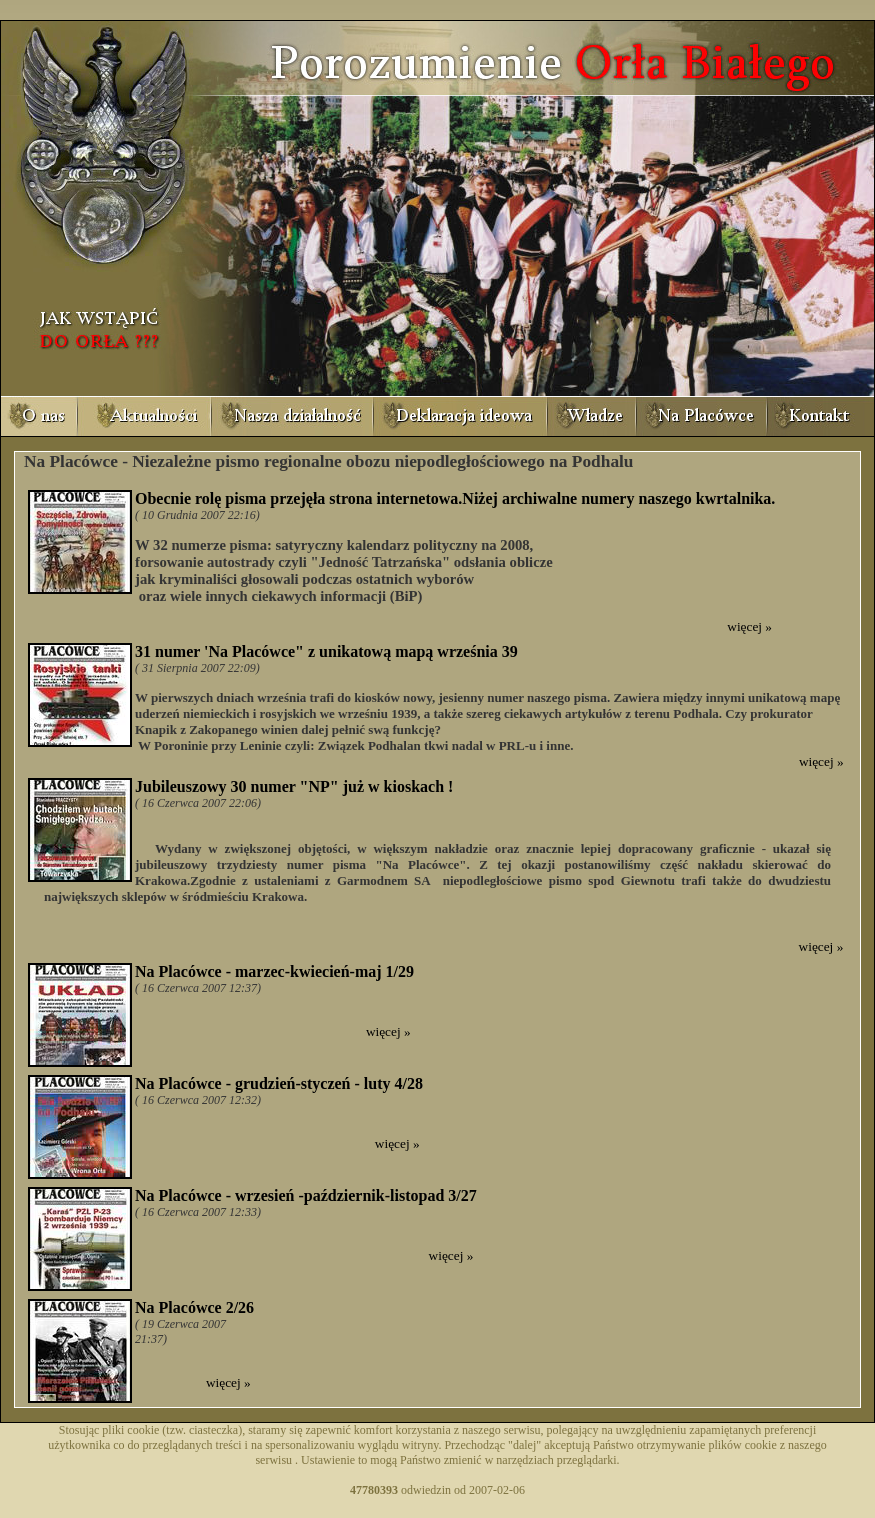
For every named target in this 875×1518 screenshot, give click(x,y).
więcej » (749, 626)
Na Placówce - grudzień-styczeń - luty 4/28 (279, 1083)
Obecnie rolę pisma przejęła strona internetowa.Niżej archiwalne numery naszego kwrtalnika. (455, 498)
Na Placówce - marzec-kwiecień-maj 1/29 (274, 971)
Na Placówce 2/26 (194, 1307)
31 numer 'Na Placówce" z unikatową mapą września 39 (326, 651)
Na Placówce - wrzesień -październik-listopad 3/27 (306, 1195)
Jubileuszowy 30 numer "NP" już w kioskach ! (294, 786)
